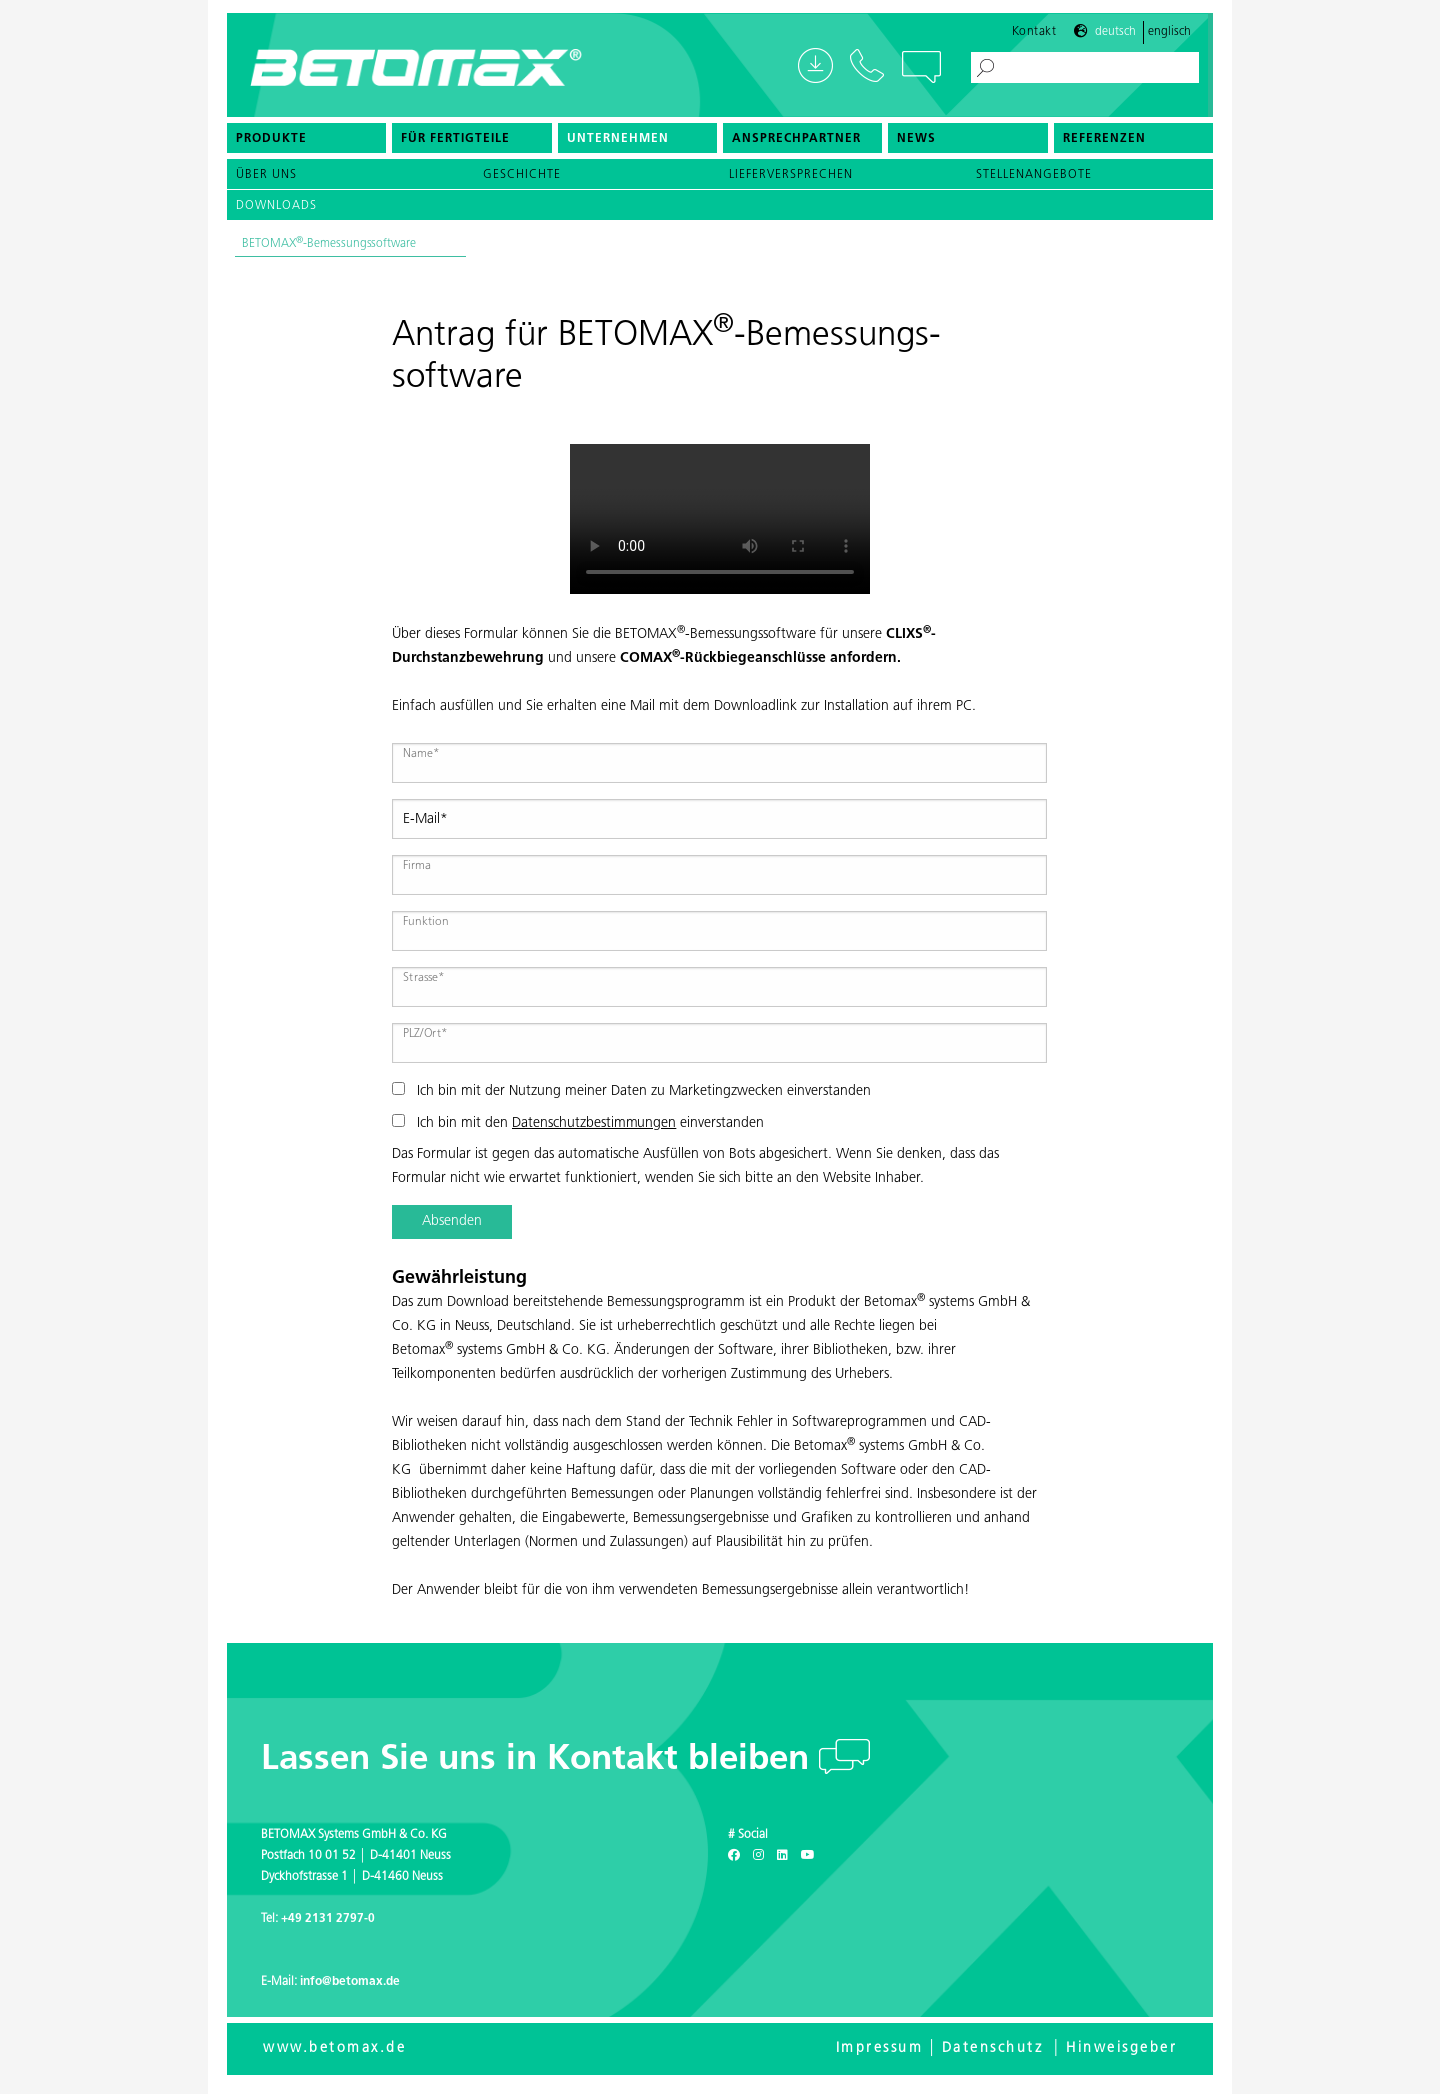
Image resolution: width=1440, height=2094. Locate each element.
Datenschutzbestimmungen (594, 1123)
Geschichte (522, 181)
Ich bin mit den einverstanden (578, 1122)
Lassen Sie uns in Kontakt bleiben (540, 1760)
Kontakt (1034, 37)
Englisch (1169, 38)
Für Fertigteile (455, 145)
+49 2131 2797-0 (328, 1919)
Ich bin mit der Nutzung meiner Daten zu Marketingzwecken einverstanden (631, 1090)
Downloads (276, 212)
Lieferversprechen (791, 181)
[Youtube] (808, 1856)
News (916, 145)
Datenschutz (993, 2048)
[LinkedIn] (782, 1856)
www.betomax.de (334, 2048)
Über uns (266, 181)
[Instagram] (758, 1856)
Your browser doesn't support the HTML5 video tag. (720, 519)
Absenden (452, 1221)
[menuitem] (306, 144)
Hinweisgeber (1121, 2048)
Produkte (271, 145)
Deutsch (1115, 38)
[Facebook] (734, 1856)
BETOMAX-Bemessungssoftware (329, 250)
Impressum (880, 2048)
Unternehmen (618, 145)
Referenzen (1104, 145)
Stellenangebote (1034, 181)
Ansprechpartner (796, 145)
